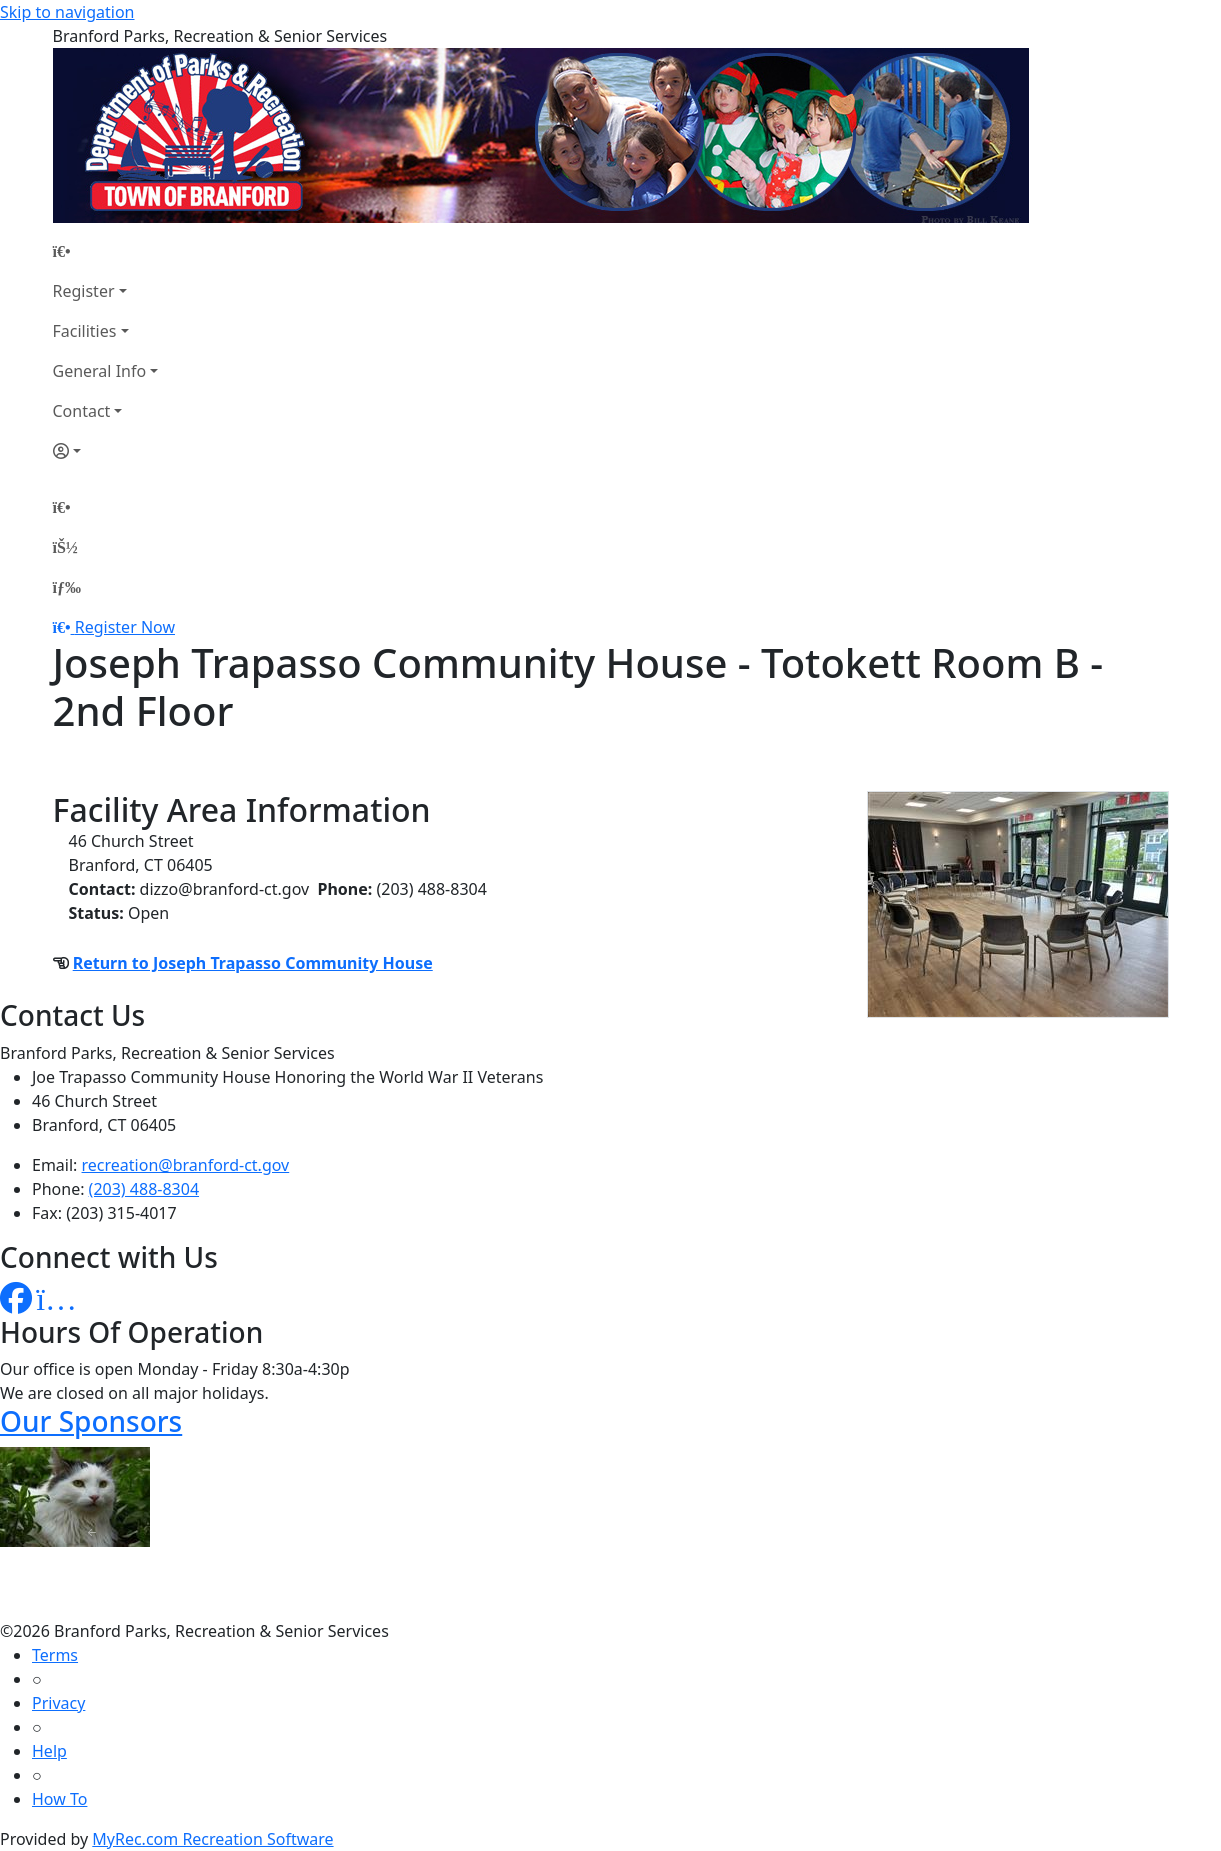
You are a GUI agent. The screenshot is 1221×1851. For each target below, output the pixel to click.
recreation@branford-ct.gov (186, 1165)
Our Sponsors (91, 1421)
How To (59, 1799)
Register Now (125, 627)
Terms (55, 1655)
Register (84, 291)
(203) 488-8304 (144, 1189)
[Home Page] (106, 251)
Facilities (85, 331)
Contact (82, 411)
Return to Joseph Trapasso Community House (253, 963)
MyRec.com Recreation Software (212, 1839)
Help (49, 1751)
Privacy (58, 1703)
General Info (100, 371)
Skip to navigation (67, 12)
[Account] (106, 451)
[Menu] (67, 587)
